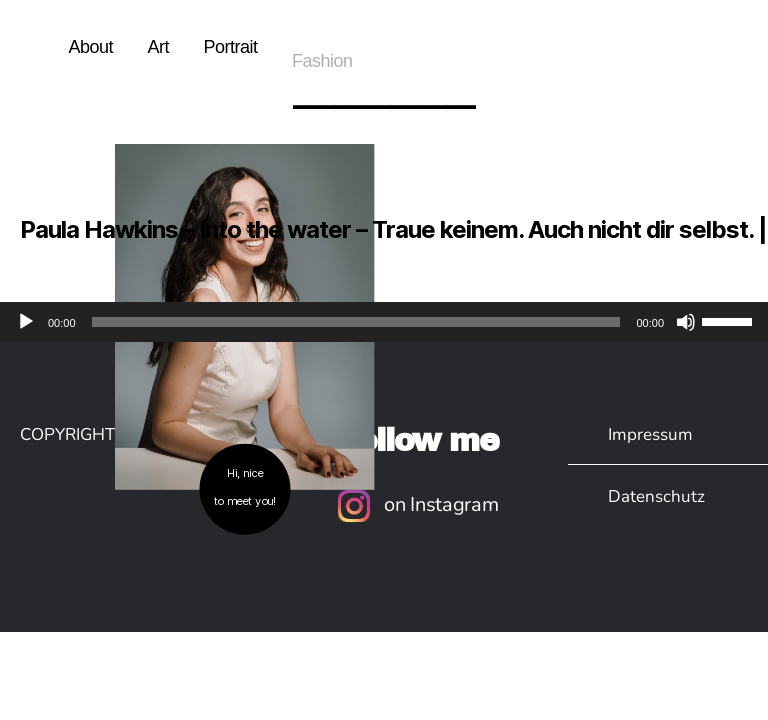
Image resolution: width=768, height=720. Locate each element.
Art (158, 47)
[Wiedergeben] (26, 322)
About (90, 47)
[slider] (356, 322)
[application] (384, 322)
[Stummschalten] (686, 322)
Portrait (230, 47)
